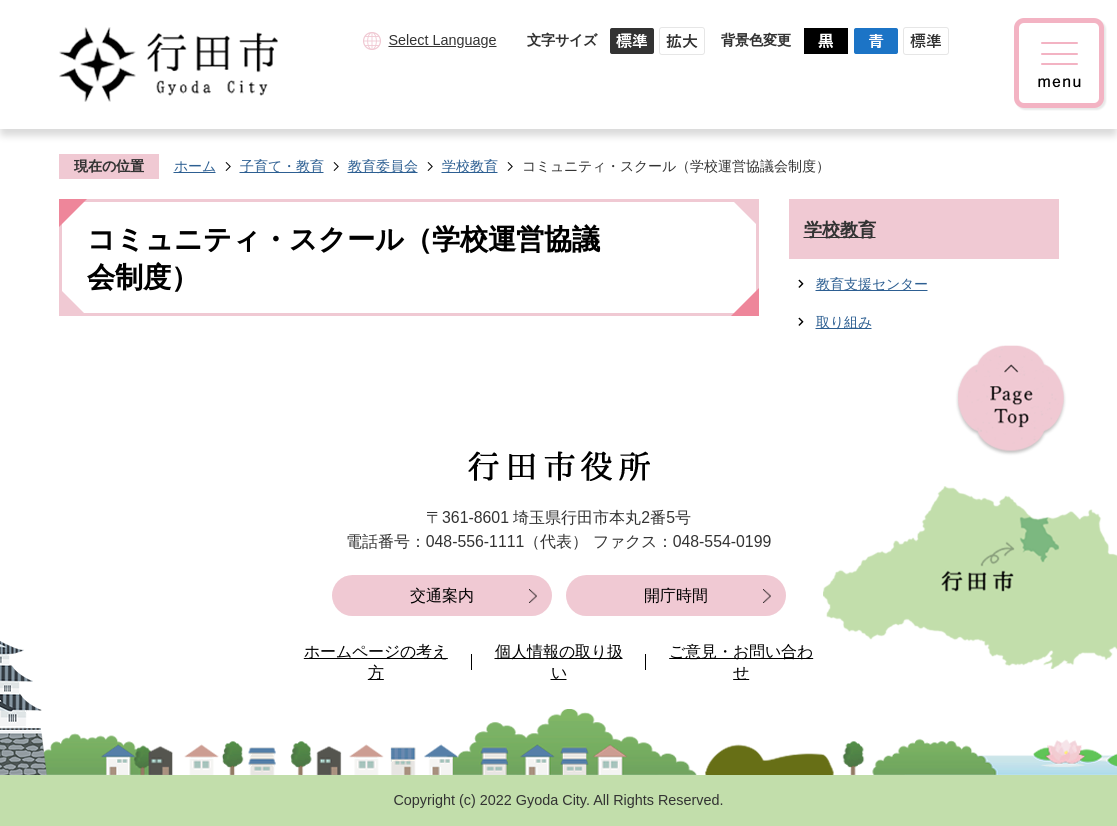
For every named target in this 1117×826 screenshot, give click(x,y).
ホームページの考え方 (376, 662)
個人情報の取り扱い (559, 662)
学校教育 (470, 166)
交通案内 (442, 595)
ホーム (195, 166)
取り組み (844, 322)
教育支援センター (872, 284)
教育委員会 (383, 166)
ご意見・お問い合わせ (741, 662)
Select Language (442, 40)
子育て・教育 (282, 166)
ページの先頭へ (1011, 400)
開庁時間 (676, 595)
